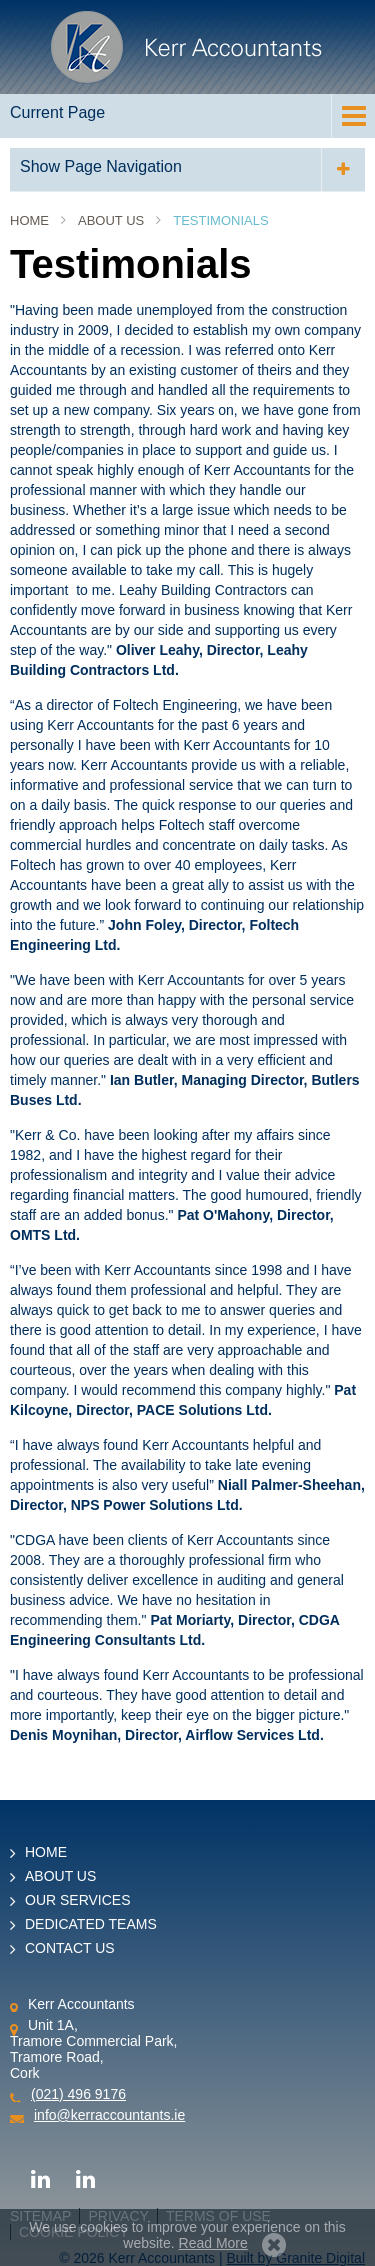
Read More (213, 2243)
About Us (111, 220)
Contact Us (70, 1948)
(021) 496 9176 (78, 2094)
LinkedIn (40, 2178)
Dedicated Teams (91, 1924)
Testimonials (220, 220)
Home (29, 220)
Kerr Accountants (187, 47)
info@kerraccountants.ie (109, 2115)
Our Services (78, 1900)
